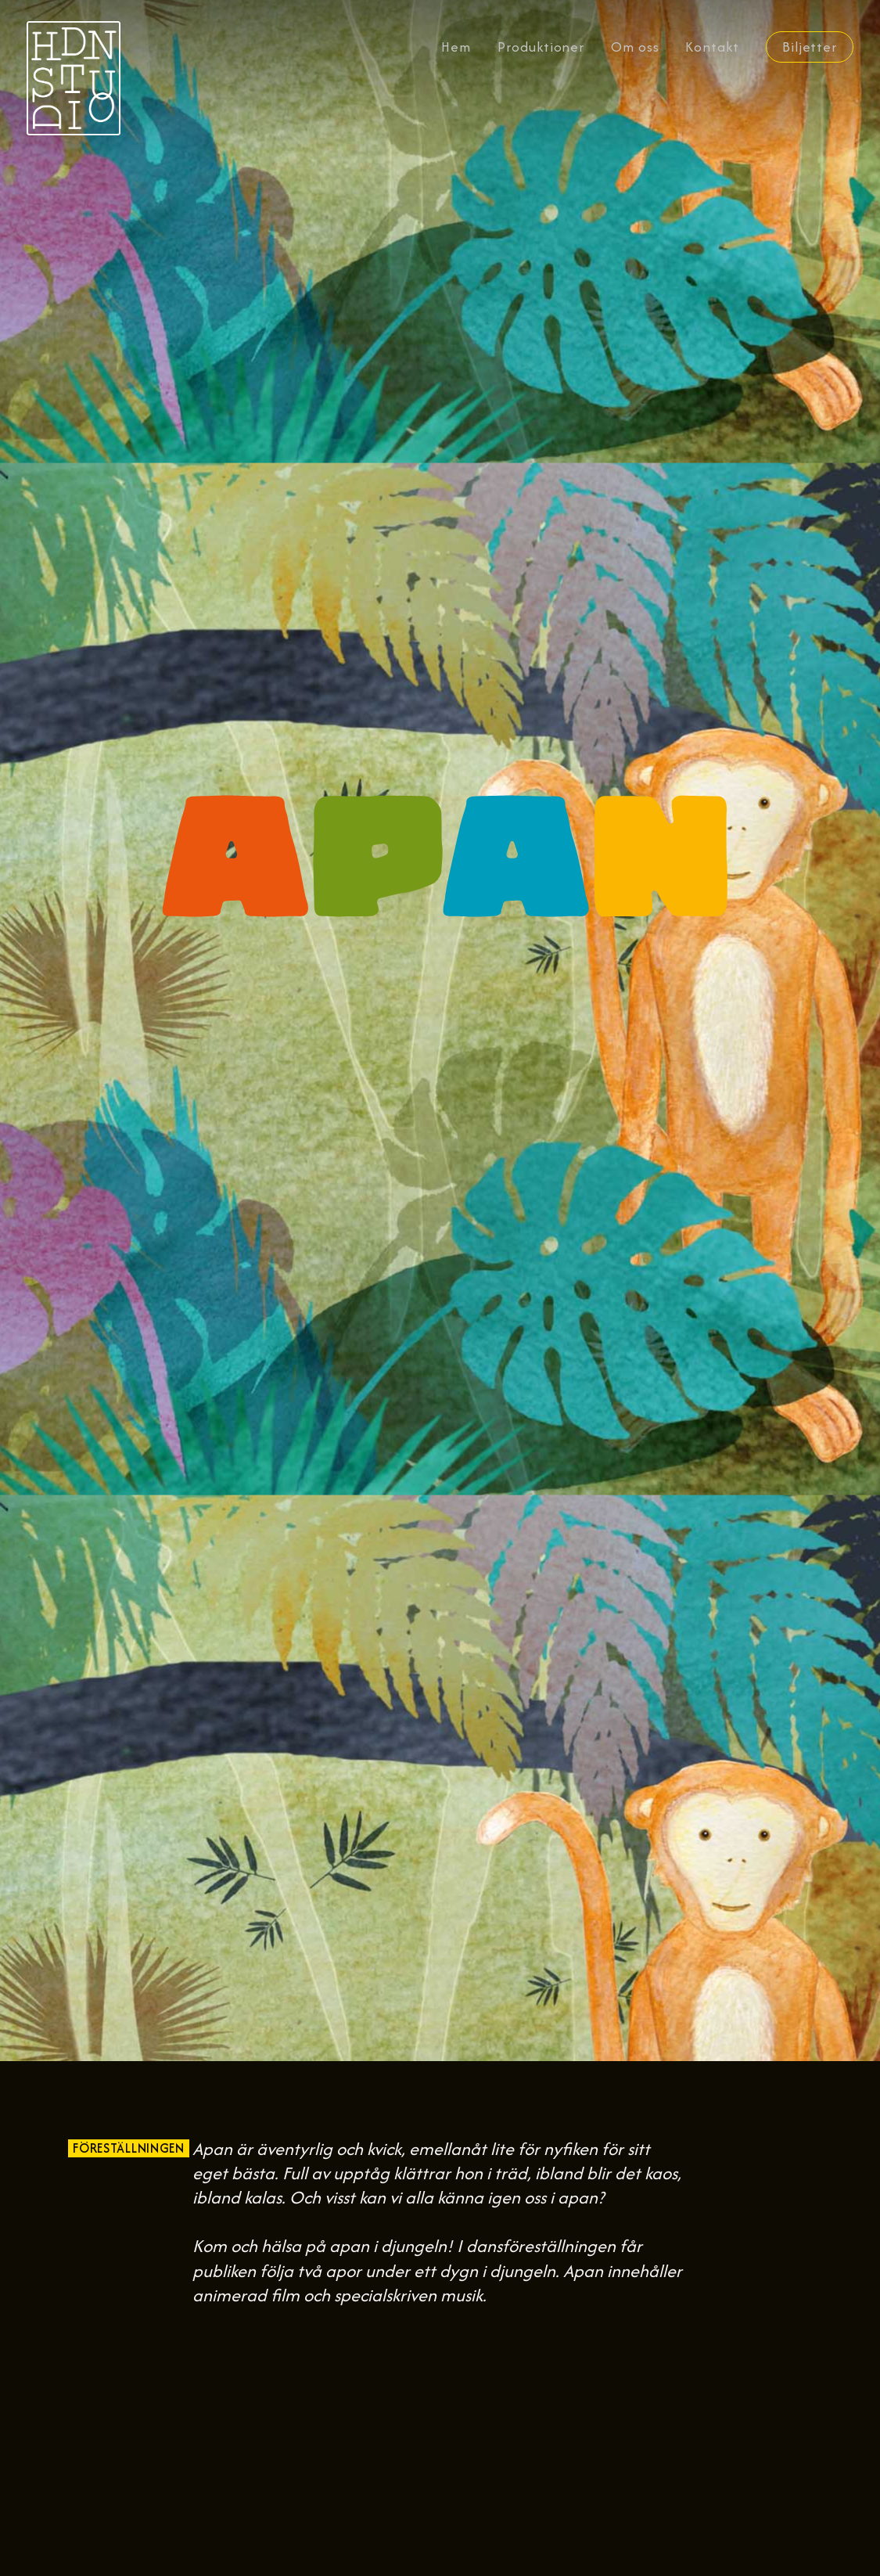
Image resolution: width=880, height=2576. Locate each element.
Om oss (635, 46)
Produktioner (540, 46)
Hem (456, 46)
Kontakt (712, 46)
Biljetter (809, 46)
